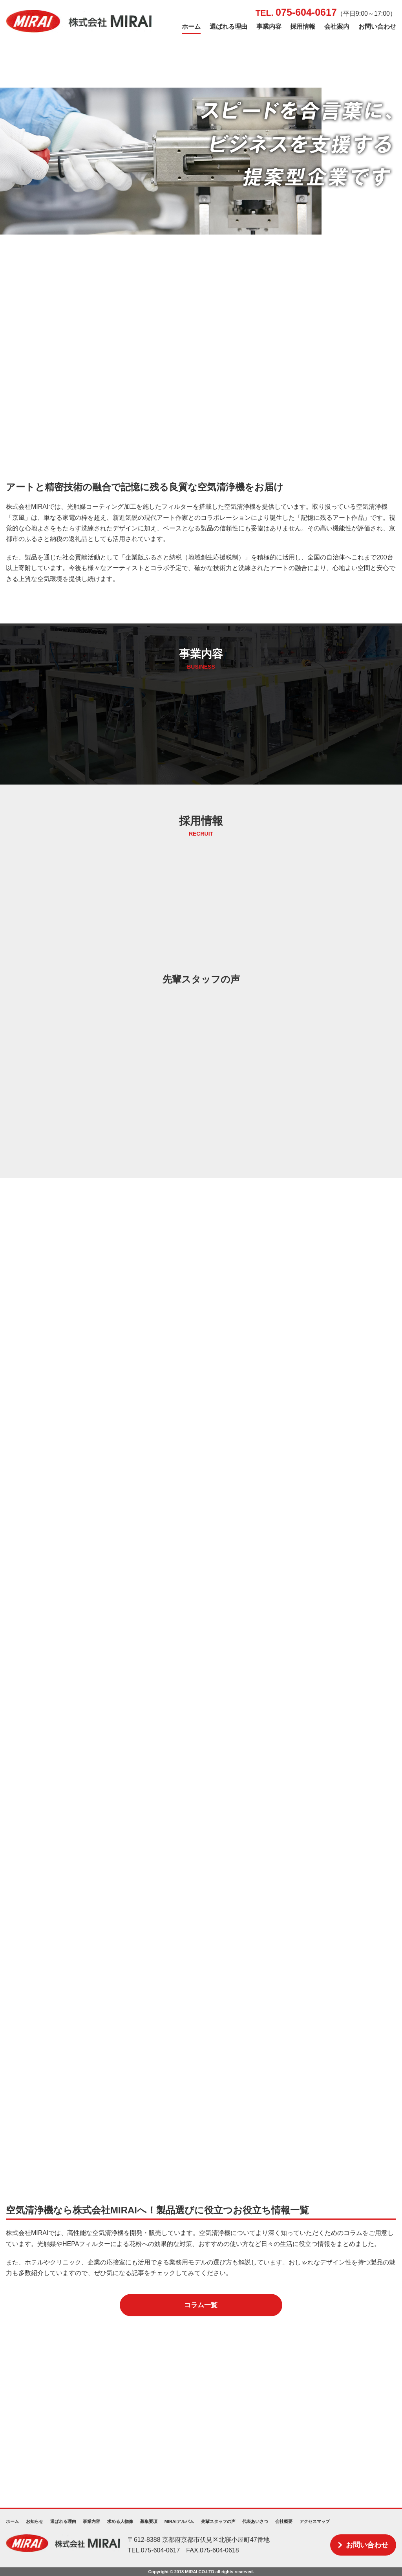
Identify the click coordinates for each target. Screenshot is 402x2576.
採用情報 (302, 26)
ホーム (191, 26)
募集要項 (148, 2521)
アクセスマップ (315, 2521)
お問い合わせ (377, 26)
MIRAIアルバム (179, 2521)
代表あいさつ (255, 2521)
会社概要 (283, 2521)
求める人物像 (120, 2521)
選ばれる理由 (228, 26)
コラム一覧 (201, 2305)
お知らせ (34, 2521)
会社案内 (336, 26)
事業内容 (268, 26)
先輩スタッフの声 (218, 2521)
